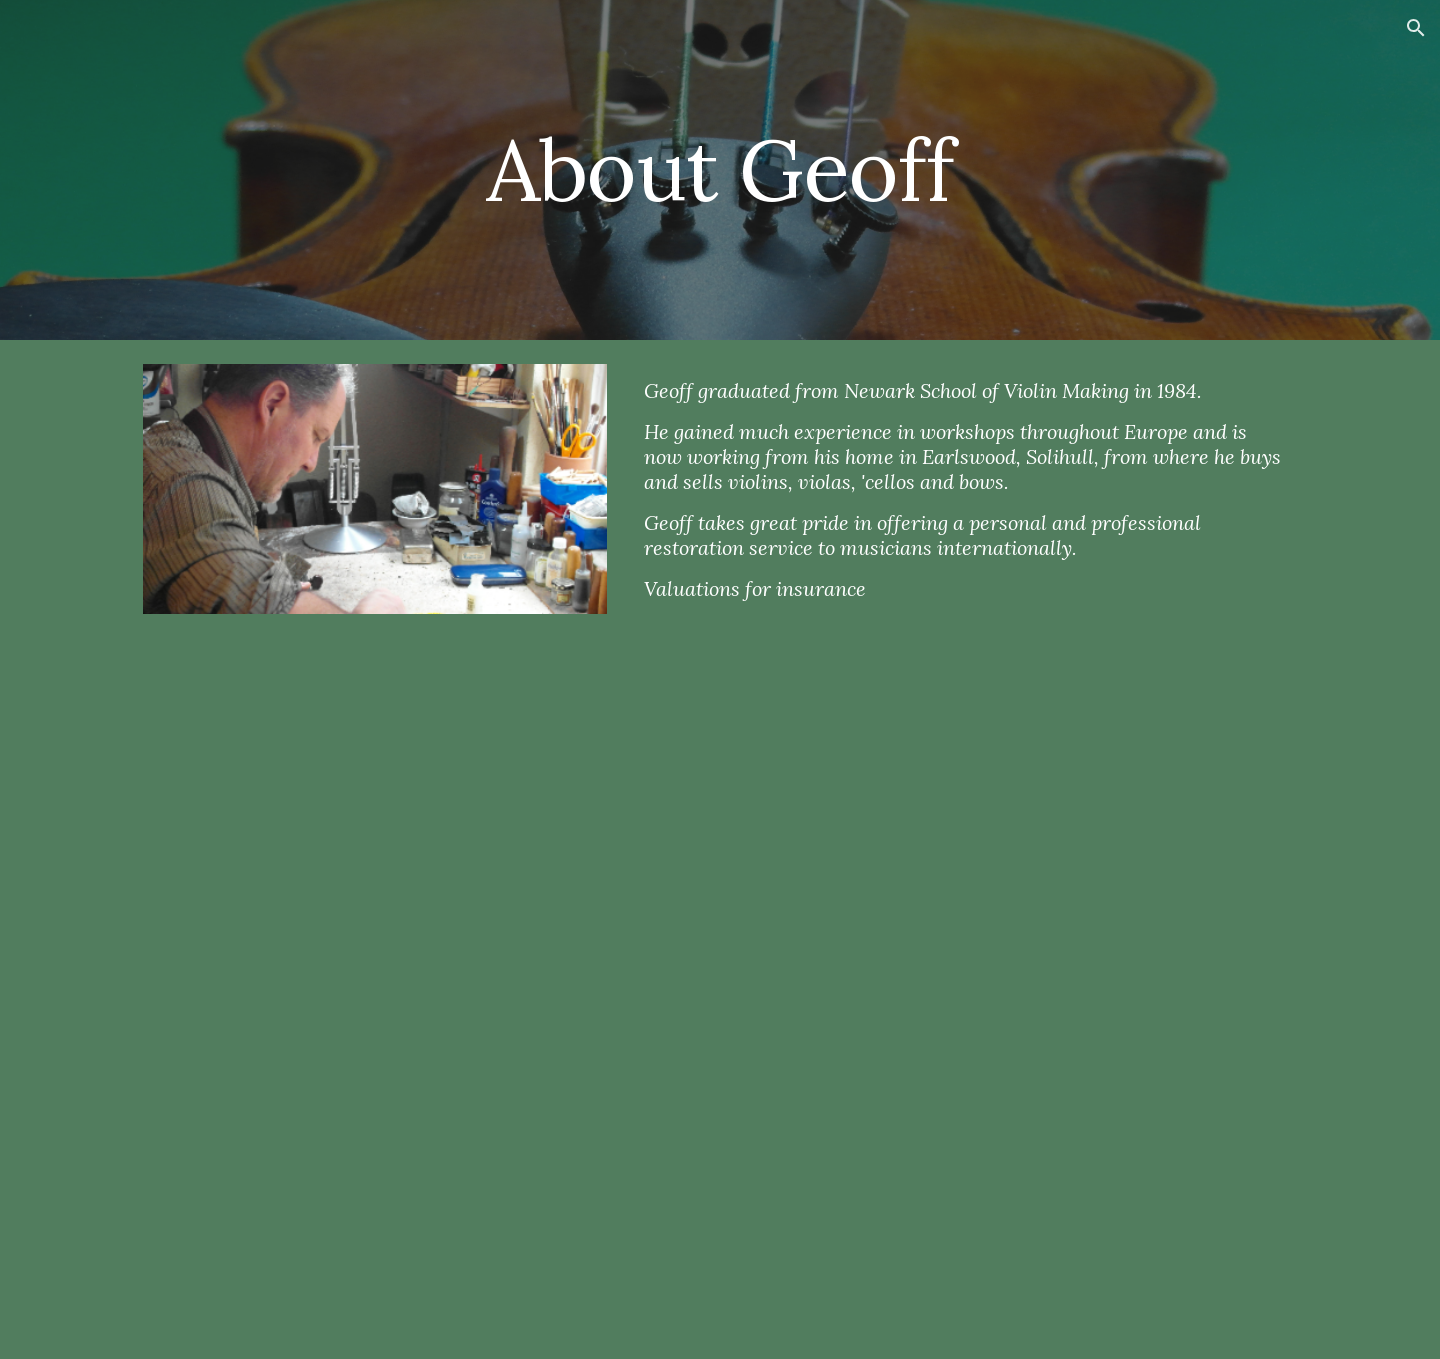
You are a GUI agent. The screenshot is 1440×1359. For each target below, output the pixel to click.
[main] (720, 169)
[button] (1416, 28)
